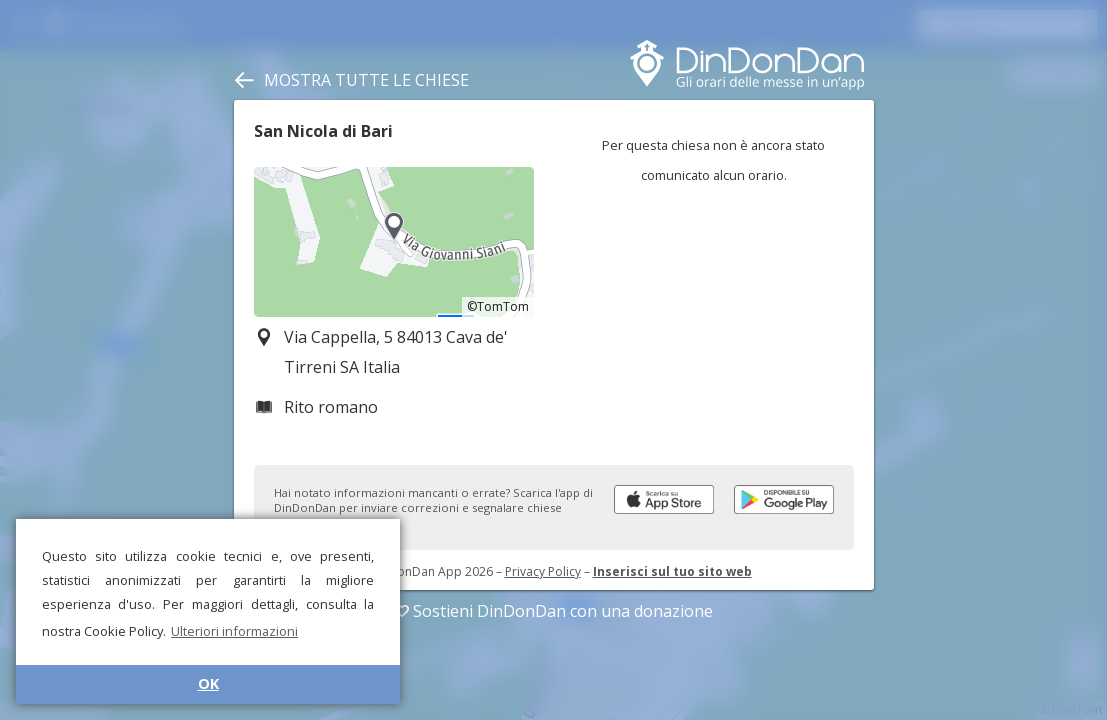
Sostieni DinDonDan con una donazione (554, 611)
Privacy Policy (543, 571)
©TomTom (498, 306)
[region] (394, 242)
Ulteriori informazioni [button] (234, 631)
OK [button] (208, 683)
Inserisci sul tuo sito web (672, 571)
